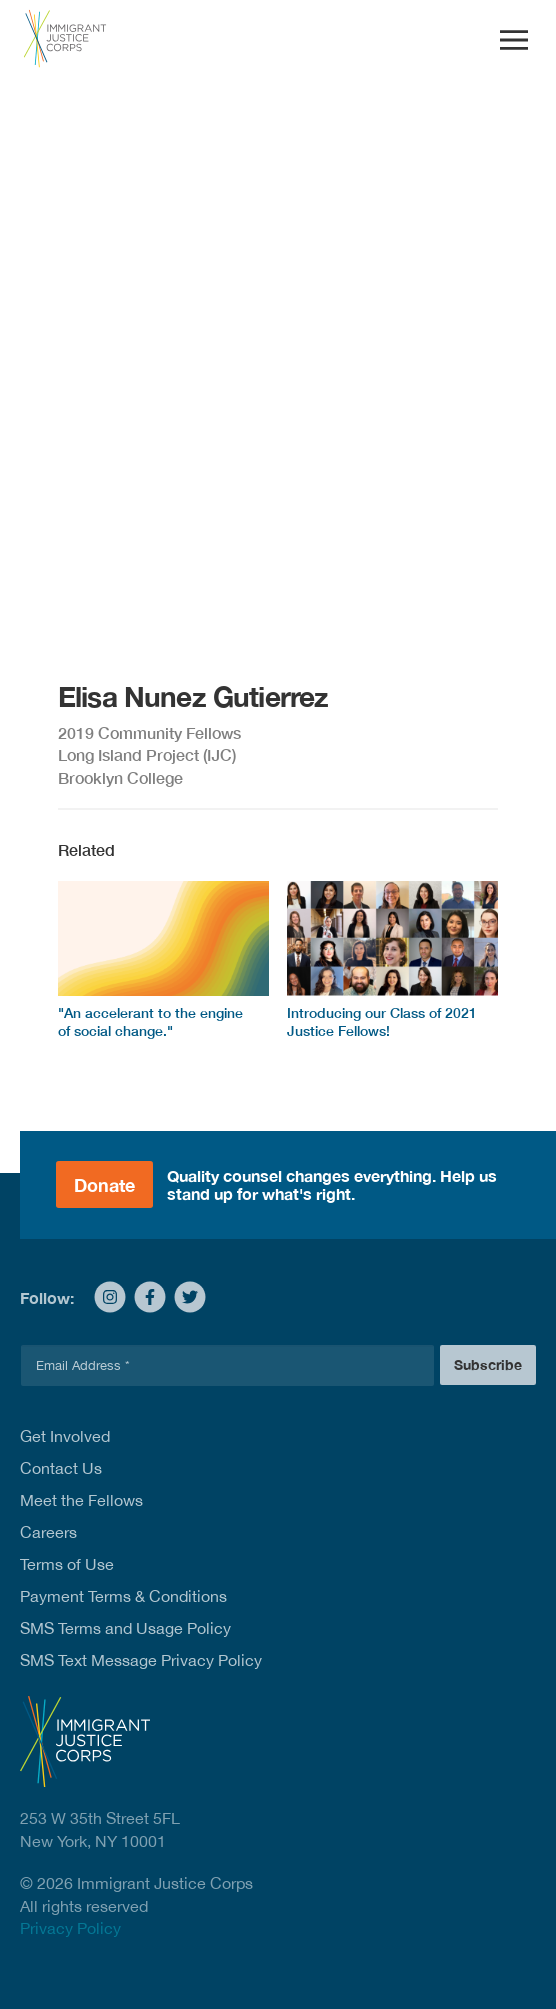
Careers (48, 1532)
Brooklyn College (120, 777)
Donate (104, 1185)
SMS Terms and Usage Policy (125, 1628)
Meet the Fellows (81, 1500)
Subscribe (488, 1364)
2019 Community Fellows (149, 732)
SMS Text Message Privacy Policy (141, 1660)
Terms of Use (67, 1564)
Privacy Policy (70, 1928)
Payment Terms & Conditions (123, 1596)
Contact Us (61, 1468)
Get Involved (65, 1436)
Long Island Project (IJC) (147, 754)
